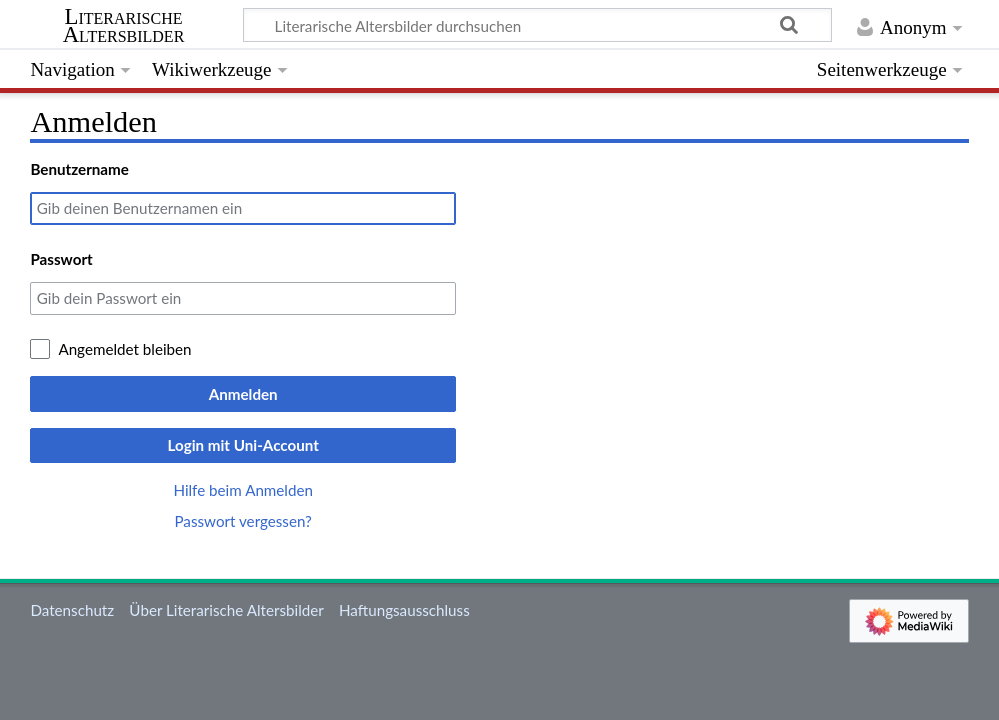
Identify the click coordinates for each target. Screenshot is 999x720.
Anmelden (243, 394)
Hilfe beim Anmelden (243, 490)
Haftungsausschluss (404, 610)
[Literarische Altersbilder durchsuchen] (537, 25)
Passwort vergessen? (242, 521)
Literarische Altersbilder (124, 26)
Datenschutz (72, 610)
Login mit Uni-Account (242, 445)
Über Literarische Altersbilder (226, 610)
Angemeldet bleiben (124, 349)
